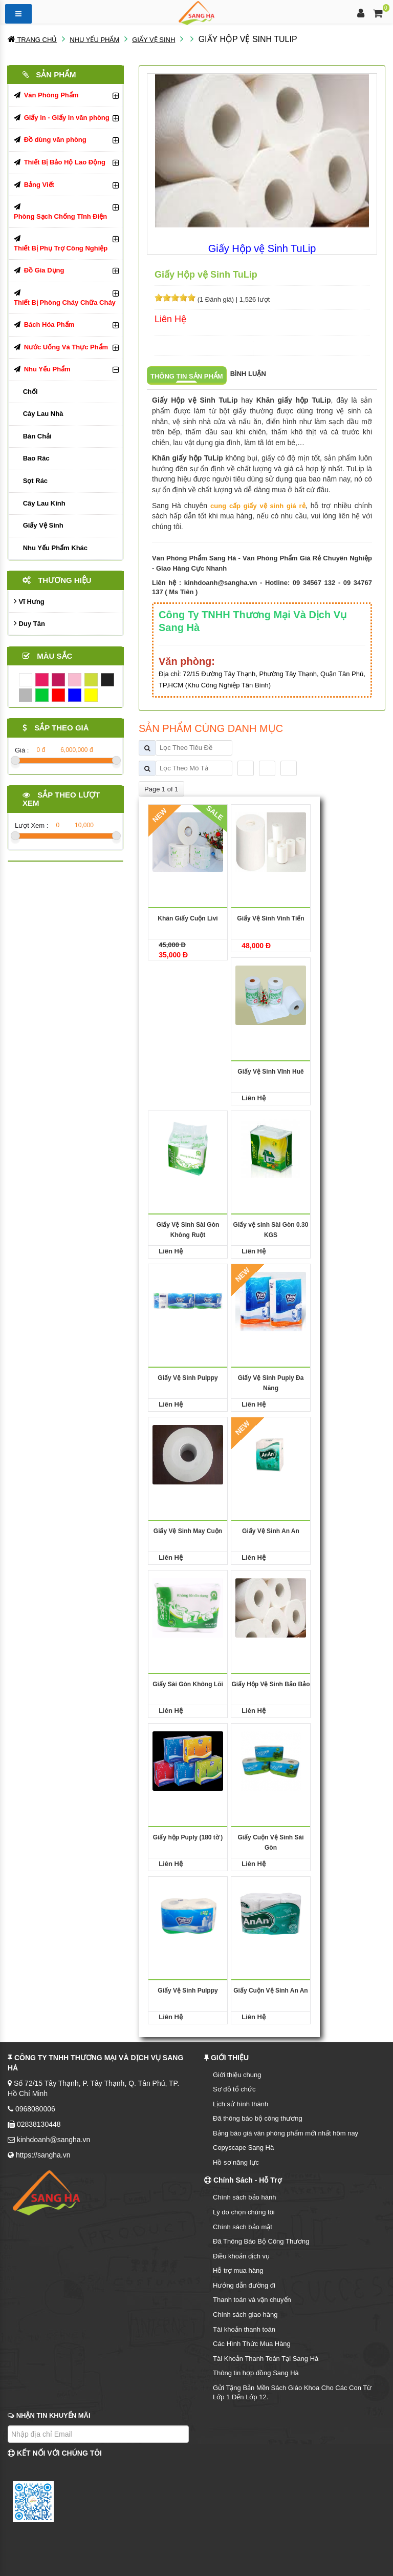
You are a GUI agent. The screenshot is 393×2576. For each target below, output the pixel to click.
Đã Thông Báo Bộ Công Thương (261, 2241)
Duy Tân (29, 623)
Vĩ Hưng (29, 601)
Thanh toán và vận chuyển (252, 2299)
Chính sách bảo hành (244, 2197)
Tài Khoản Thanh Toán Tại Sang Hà (265, 2358)
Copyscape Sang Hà (243, 2147)
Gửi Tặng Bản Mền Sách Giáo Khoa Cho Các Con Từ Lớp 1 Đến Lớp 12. (292, 2392)
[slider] (175, 298)
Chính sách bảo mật (242, 2227)
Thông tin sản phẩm (186, 376)
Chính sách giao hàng (245, 2314)
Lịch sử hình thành (240, 2104)
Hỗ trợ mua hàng (238, 2270)
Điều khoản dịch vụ (241, 2256)
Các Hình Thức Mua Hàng (252, 2344)
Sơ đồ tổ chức (234, 2089)
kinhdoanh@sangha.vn (220, 583)
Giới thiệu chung (237, 2075)
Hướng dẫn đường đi (244, 2285)
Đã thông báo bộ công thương (257, 2118)
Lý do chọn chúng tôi (244, 2212)
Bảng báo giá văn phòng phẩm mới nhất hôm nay (285, 2133)
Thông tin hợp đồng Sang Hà (256, 2373)
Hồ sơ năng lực (236, 2162)
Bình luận (248, 374)
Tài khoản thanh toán (244, 2329)
